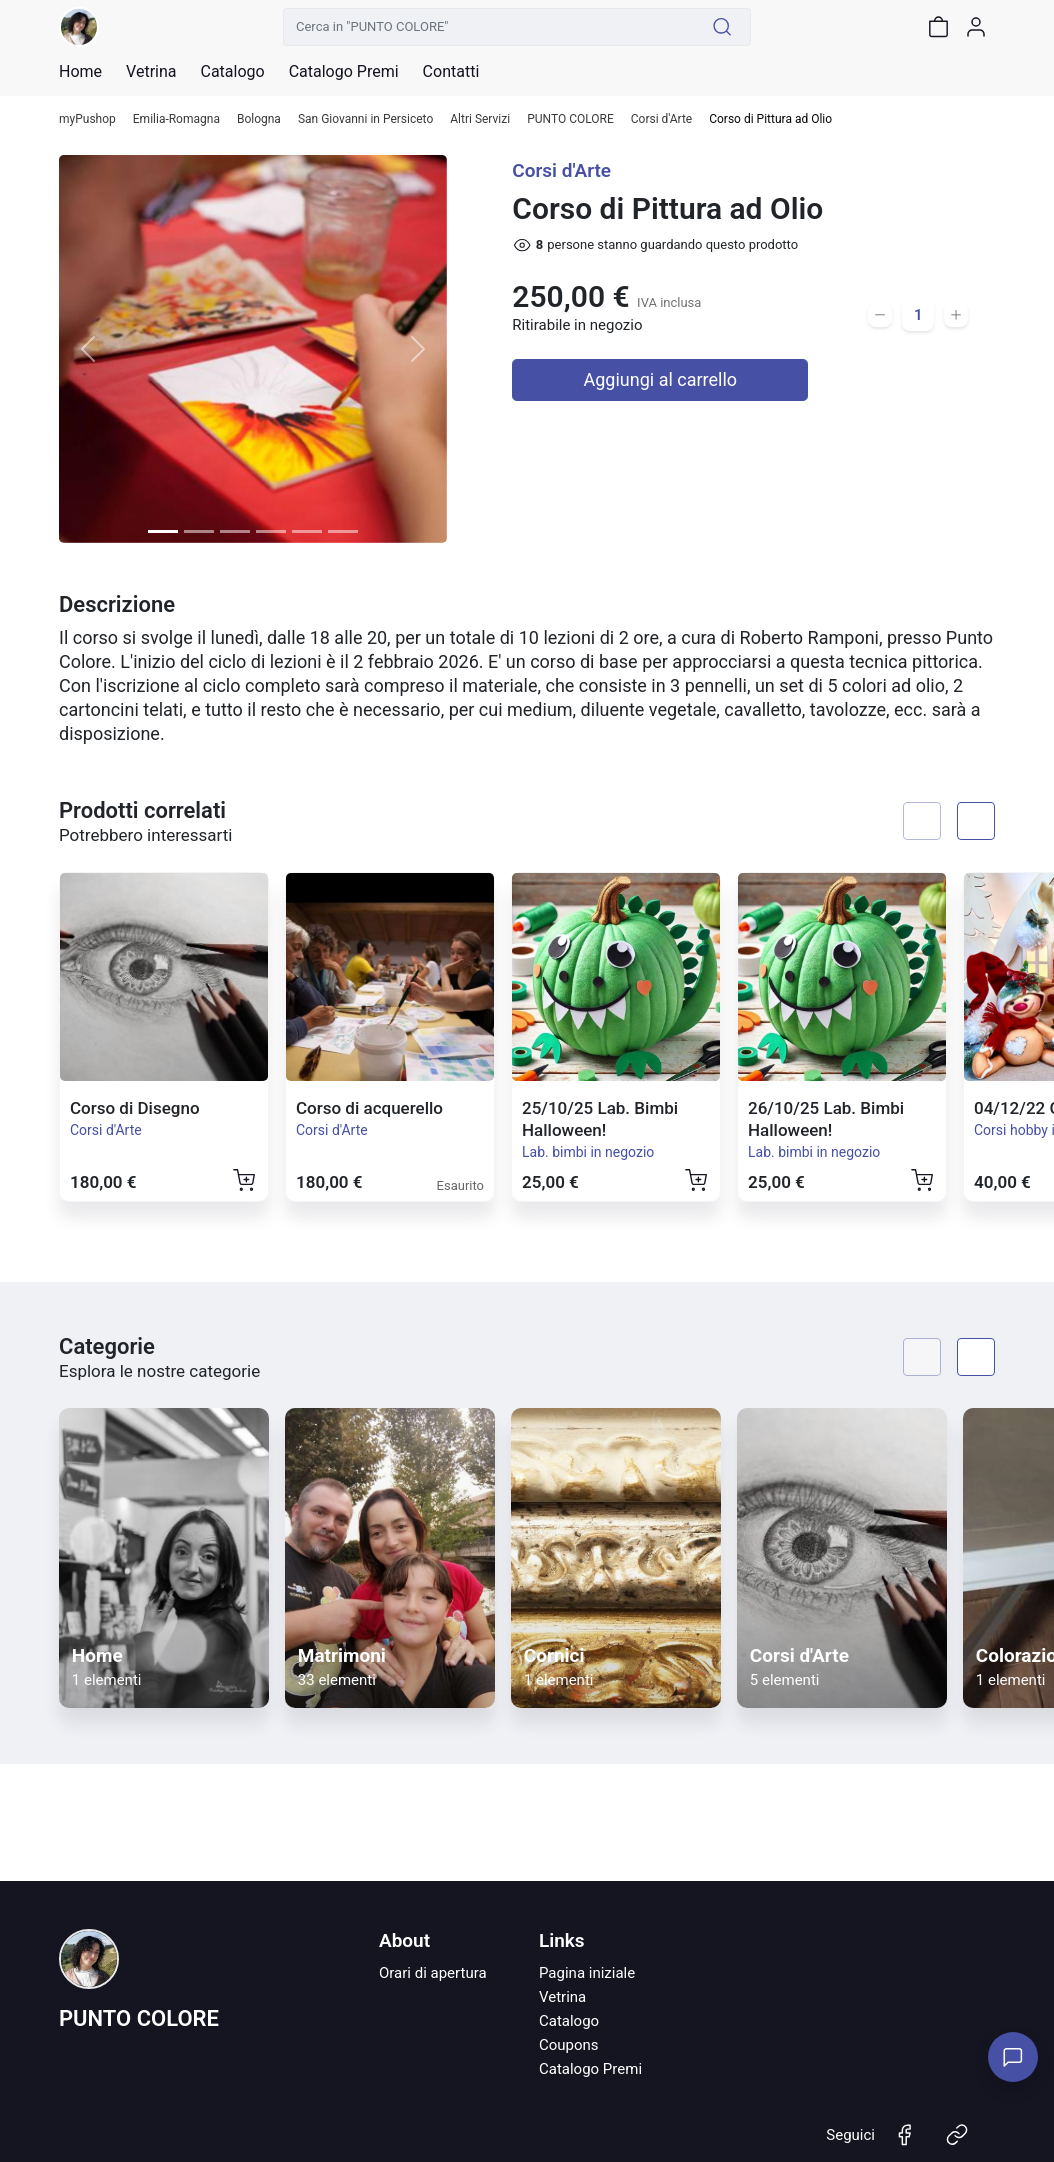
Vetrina (562, 1997)
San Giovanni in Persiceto (365, 119)
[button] (88, 349)
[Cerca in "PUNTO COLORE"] (489, 27)
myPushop (87, 119)
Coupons (569, 2045)
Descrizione (117, 604)
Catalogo (232, 72)
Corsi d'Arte (661, 119)
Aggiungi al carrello (661, 379)
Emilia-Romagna (176, 119)
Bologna (259, 119)
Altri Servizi (480, 119)
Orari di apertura (433, 1973)
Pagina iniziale (587, 1973)
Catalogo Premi (590, 2069)
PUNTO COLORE (570, 119)
